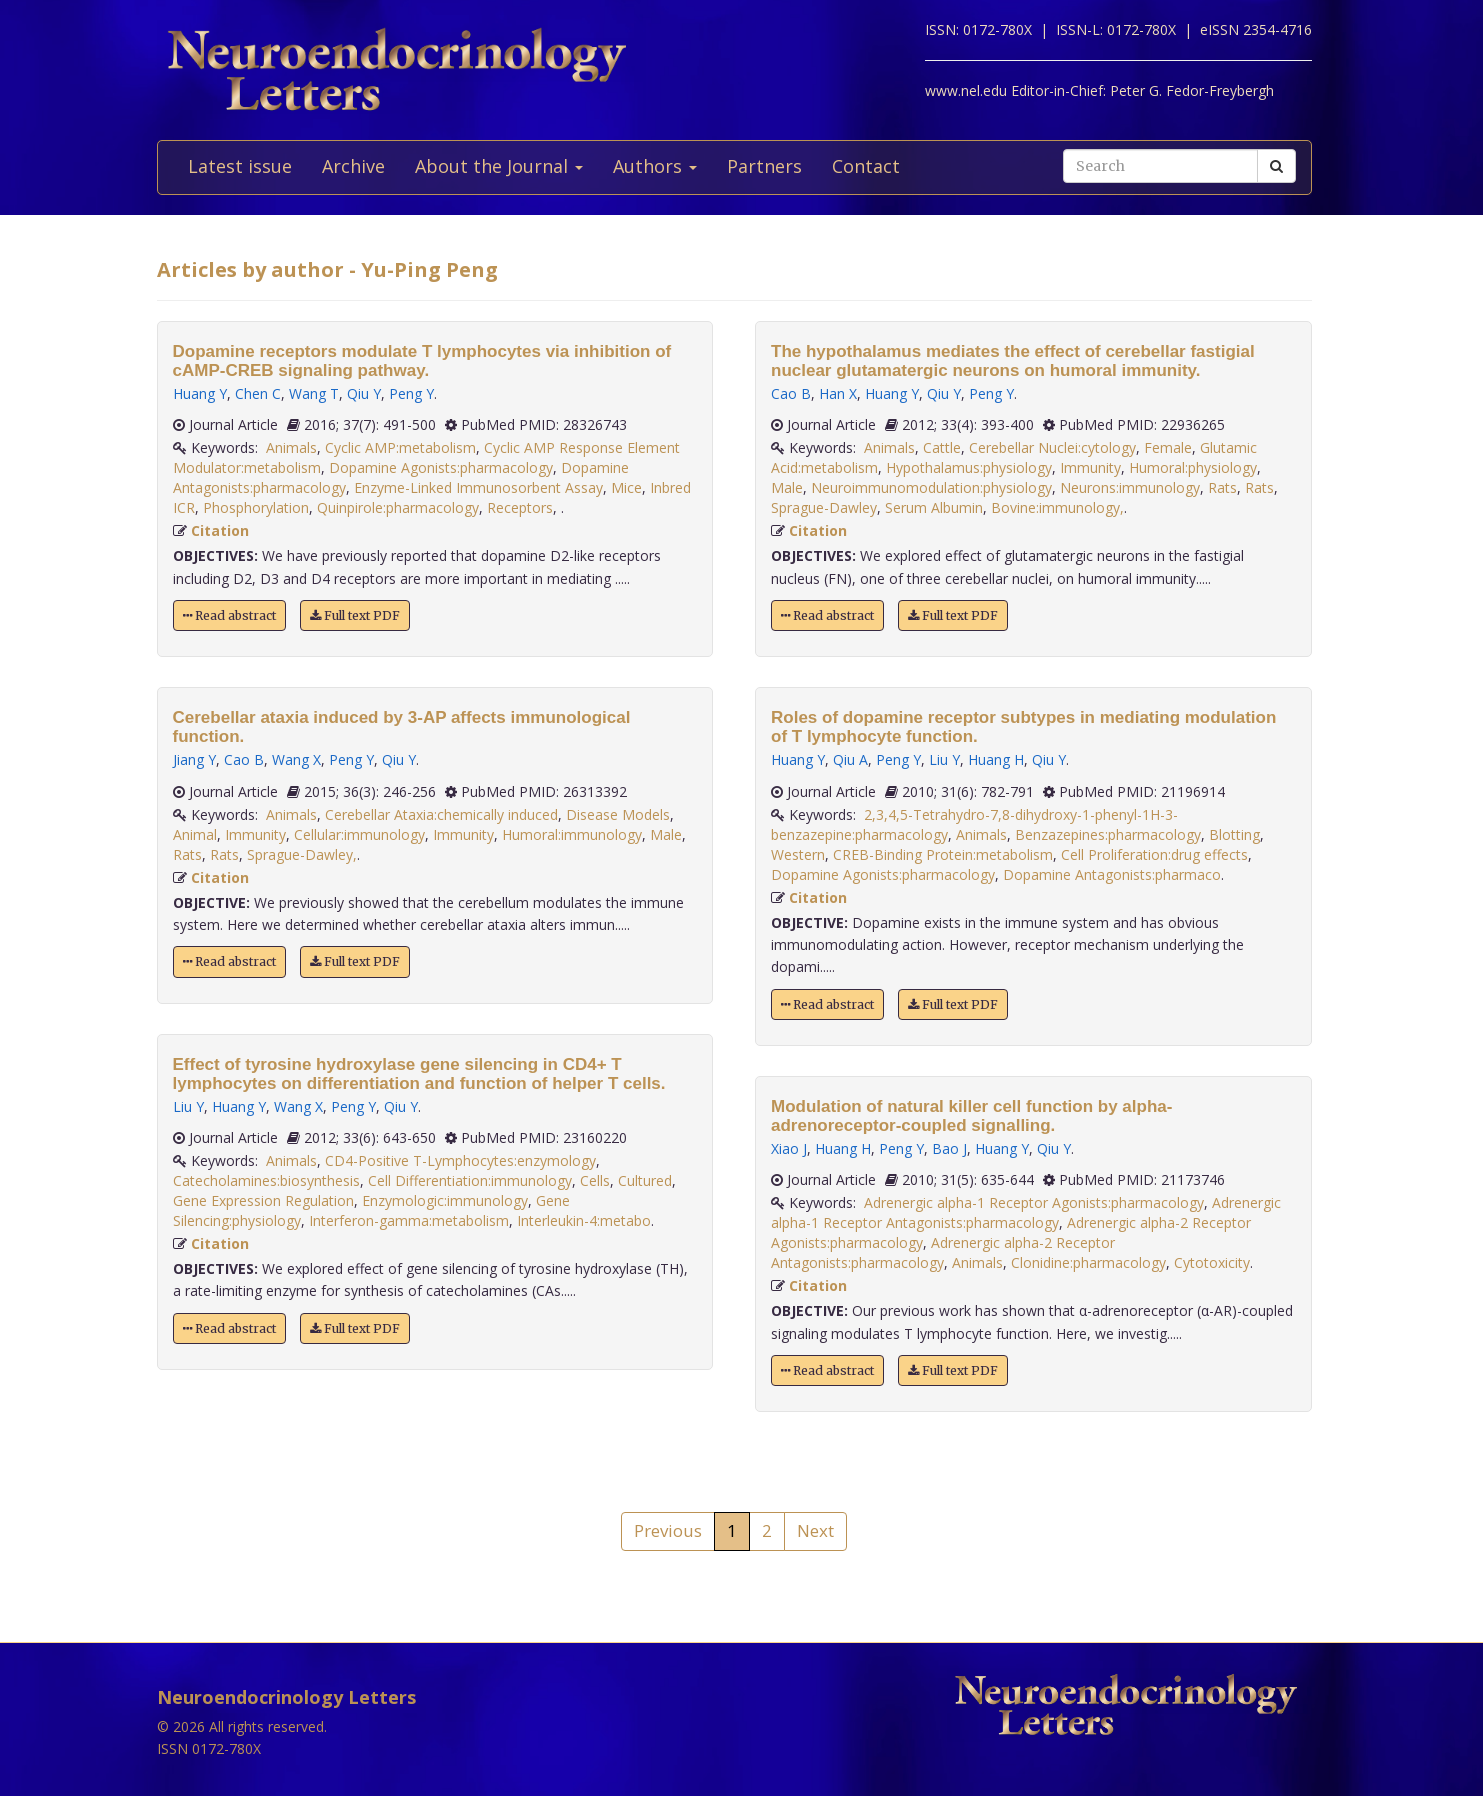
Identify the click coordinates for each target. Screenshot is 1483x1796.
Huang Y (200, 393)
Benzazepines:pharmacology (1108, 834)
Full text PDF (355, 615)
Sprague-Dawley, (302, 854)
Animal (195, 834)
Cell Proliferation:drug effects (1154, 854)
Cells (595, 1180)
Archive (353, 166)
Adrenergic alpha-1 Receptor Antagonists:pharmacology (1026, 1212)
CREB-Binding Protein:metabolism (943, 854)
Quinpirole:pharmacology (398, 507)
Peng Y (411, 393)
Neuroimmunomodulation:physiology (931, 487)
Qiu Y (364, 393)
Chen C (258, 393)
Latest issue (240, 166)
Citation (220, 530)
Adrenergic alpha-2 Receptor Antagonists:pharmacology (943, 1252)
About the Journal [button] (499, 166)
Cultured (645, 1180)
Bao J (949, 1148)
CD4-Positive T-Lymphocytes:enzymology (460, 1160)
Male (666, 834)
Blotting (1234, 834)
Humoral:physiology (1193, 467)
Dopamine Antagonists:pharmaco (1112, 874)
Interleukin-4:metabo (584, 1220)
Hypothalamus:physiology (969, 467)
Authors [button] (655, 166)
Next (815, 1530)
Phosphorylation (256, 507)
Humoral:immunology (572, 834)
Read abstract (229, 615)
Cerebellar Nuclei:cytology (1052, 447)
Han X (838, 393)
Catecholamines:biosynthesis (266, 1180)
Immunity (255, 834)
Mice (626, 487)
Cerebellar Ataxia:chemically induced (441, 814)
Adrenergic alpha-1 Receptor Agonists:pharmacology (1034, 1202)
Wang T (314, 393)
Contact (866, 166)
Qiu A (850, 759)
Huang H (996, 759)
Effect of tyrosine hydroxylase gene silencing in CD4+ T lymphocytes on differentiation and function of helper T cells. (419, 1074)
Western (798, 854)
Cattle (942, 447)
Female (1168, 447)
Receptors (520, 507)
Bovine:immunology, (1057, 507)
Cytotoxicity (1212, 1262)
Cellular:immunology (359, 834)
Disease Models (618, 814)
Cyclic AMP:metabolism (400, 447)
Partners (764, 166)
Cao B (244, 759)
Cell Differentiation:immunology (470, 1180)
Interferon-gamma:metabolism (409, 1220)
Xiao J (789, 1148)
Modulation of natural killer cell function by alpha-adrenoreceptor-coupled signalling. (971, 1116)
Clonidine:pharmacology (1088, 1262)
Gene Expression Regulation (263, 1200)
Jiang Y (194, 759)
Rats (187, 854)
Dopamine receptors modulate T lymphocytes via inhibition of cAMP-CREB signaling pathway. (422, 361)
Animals (291, 447)
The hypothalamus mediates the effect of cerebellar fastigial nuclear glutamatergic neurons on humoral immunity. (1013, 361)
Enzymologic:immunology (445, 1200)
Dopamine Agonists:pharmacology (441, 467)
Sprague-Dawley (824, 507)
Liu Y (188, 1106)
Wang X (296, 759)
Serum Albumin (934, 507)
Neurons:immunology (1130, 487)
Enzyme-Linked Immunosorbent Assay (478, 487)
